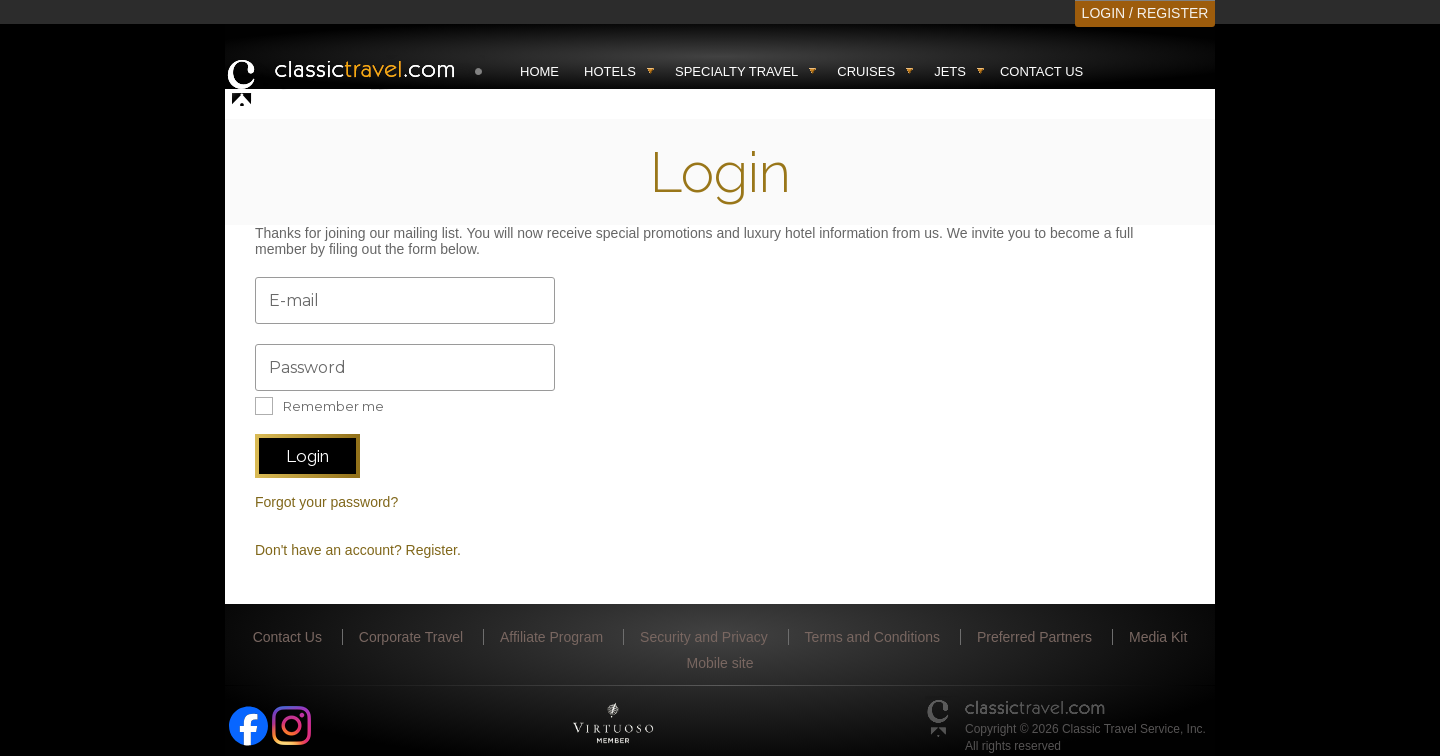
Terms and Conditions (872, 637)
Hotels (610, 71)
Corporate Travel (411, 637)
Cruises (866, 71)
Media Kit (1158, 637)
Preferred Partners (1034, 637)
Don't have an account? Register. (358, 550)
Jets (950, 71)
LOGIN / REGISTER (1145, 13)
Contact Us (1041, 71)
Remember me (333, 406)
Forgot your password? (326, 502)
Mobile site (720, 663)
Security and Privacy (704, 637)
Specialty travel (736, 71)
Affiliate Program (551, 637)
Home (539, 71)
